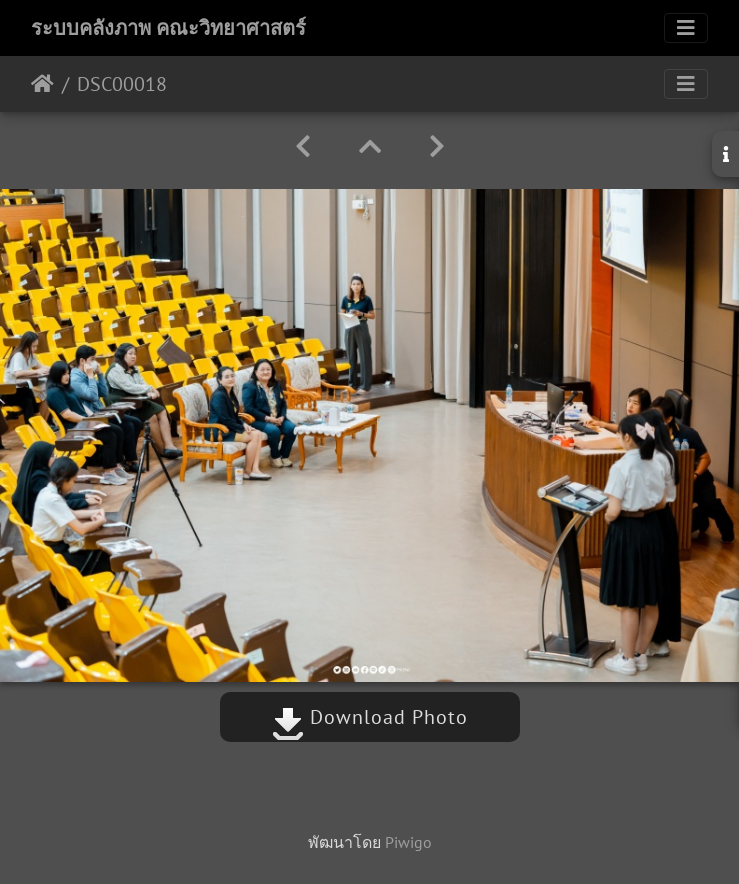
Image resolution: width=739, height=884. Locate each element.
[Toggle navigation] (686, 28)
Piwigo (408, 842)
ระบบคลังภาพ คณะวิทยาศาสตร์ (168, 28)
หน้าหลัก (42, 84)
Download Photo (370, 717)
